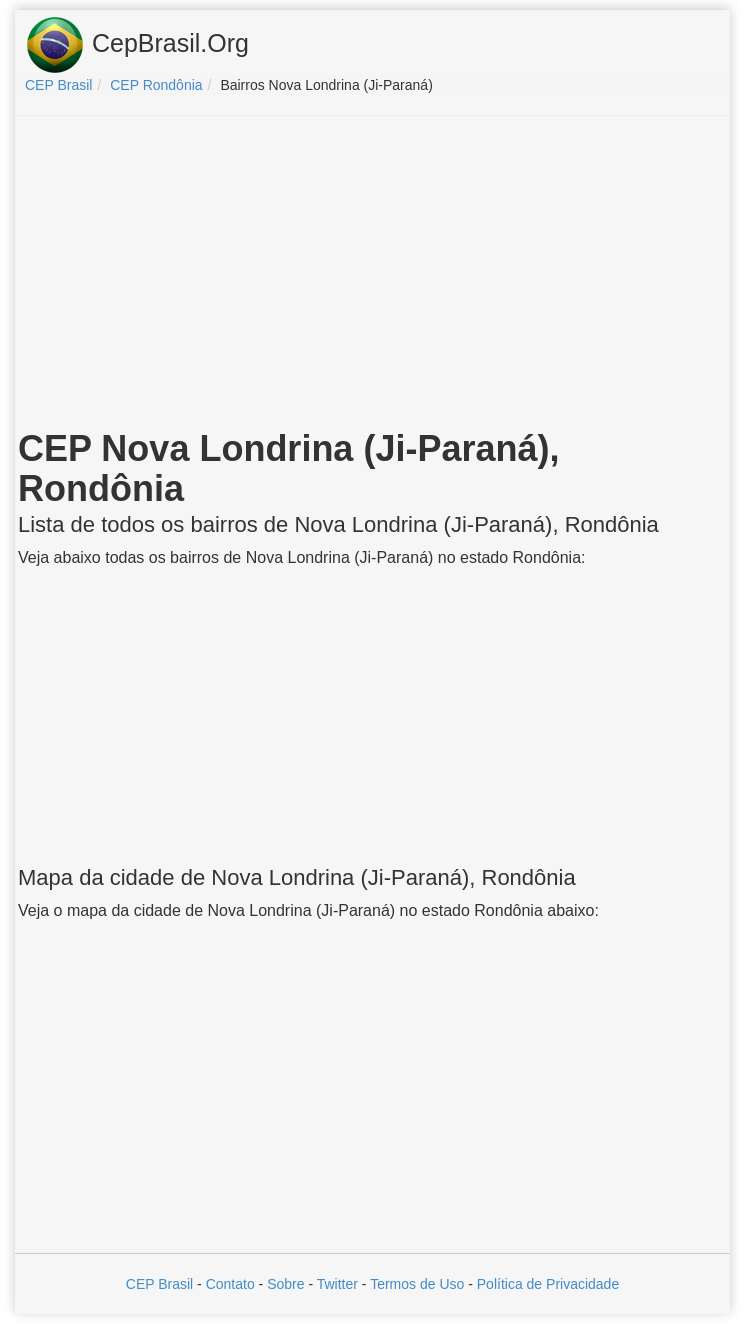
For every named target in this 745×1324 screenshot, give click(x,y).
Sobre (285, 1284)
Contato (230, 1284)
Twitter (337, 1284)
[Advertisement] (373, 276)
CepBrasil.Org (137, 45)
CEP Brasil (159, 1284)
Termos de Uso (417, 1284)
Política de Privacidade (548, 1284)
